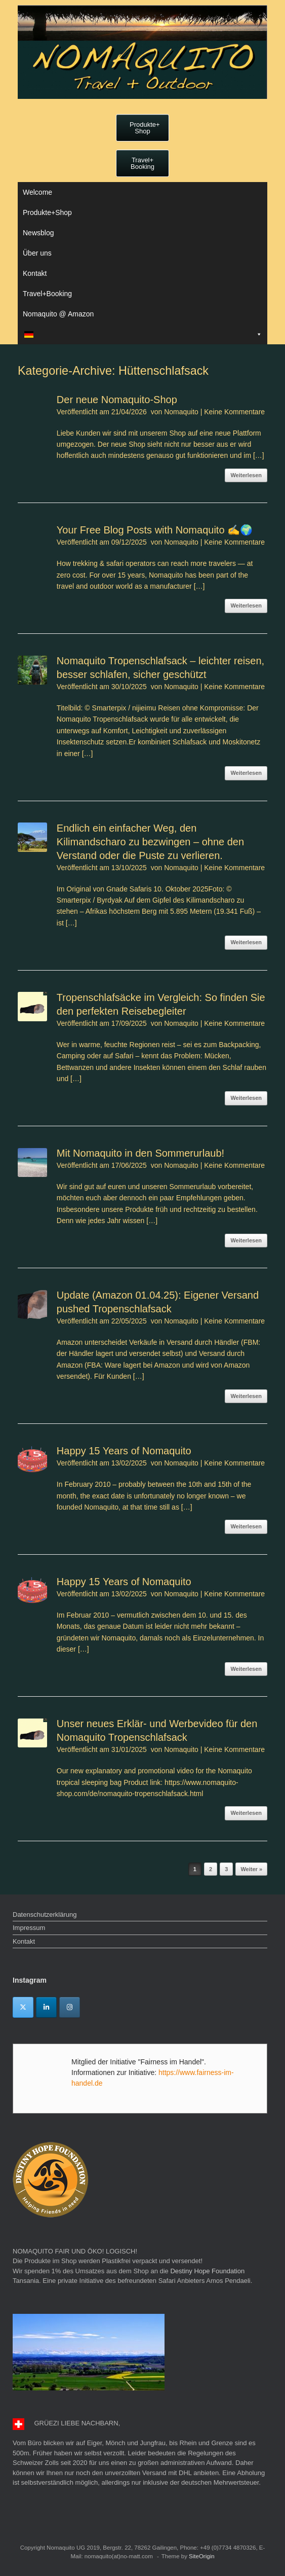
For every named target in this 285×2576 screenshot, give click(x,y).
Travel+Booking (47, 294)
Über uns (37, 253)
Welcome (37, 192)
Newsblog (38, 233)
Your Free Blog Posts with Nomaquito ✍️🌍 (155, 529)
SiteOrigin (202, 2556)
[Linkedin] (46, 2007)
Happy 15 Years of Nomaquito (124, 1450)
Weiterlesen (246, 475)
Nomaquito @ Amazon (58, 314)
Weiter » (251, 1869)
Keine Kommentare (234, 412)
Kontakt (35, 273)
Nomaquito (181, 412)
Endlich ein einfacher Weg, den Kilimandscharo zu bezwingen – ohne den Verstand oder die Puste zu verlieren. (150, 841)
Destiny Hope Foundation (207, 2271)
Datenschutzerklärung (44, 1914)
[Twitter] (23, 2007)
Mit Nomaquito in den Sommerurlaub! (140, 1153)
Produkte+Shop (47, 212)
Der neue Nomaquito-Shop (117, 399)
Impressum (29, 1927)
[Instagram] (69, 2007)
